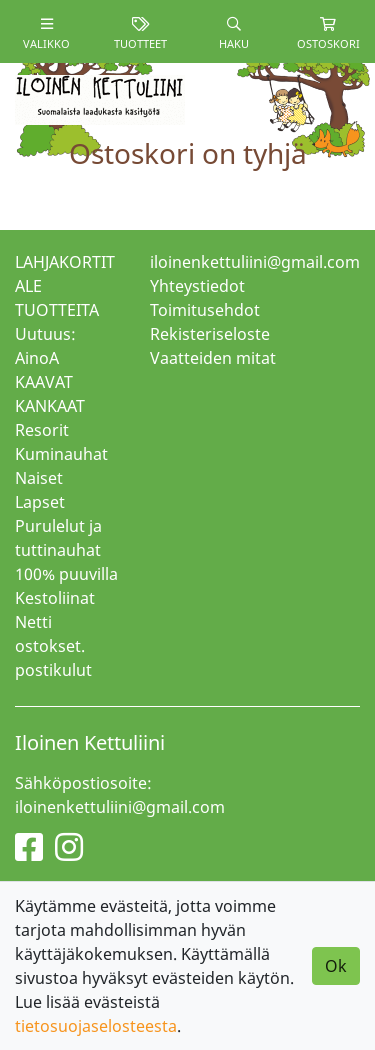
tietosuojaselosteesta (96, 1026)
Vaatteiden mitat (213, 358)
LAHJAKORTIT (65, 262)
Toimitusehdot (205, 310)
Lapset (40, 502)
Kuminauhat (61, 454)
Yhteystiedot (197, 286)
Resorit (42, 430)
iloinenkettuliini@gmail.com (255, 262)
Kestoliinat (55, 598)
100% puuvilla (66, 574)
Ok (336, 966)
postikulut (53, 670)
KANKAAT (50, 406)
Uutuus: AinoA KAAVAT (45, 358)
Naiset (39, 478)
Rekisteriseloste (210, 334)
